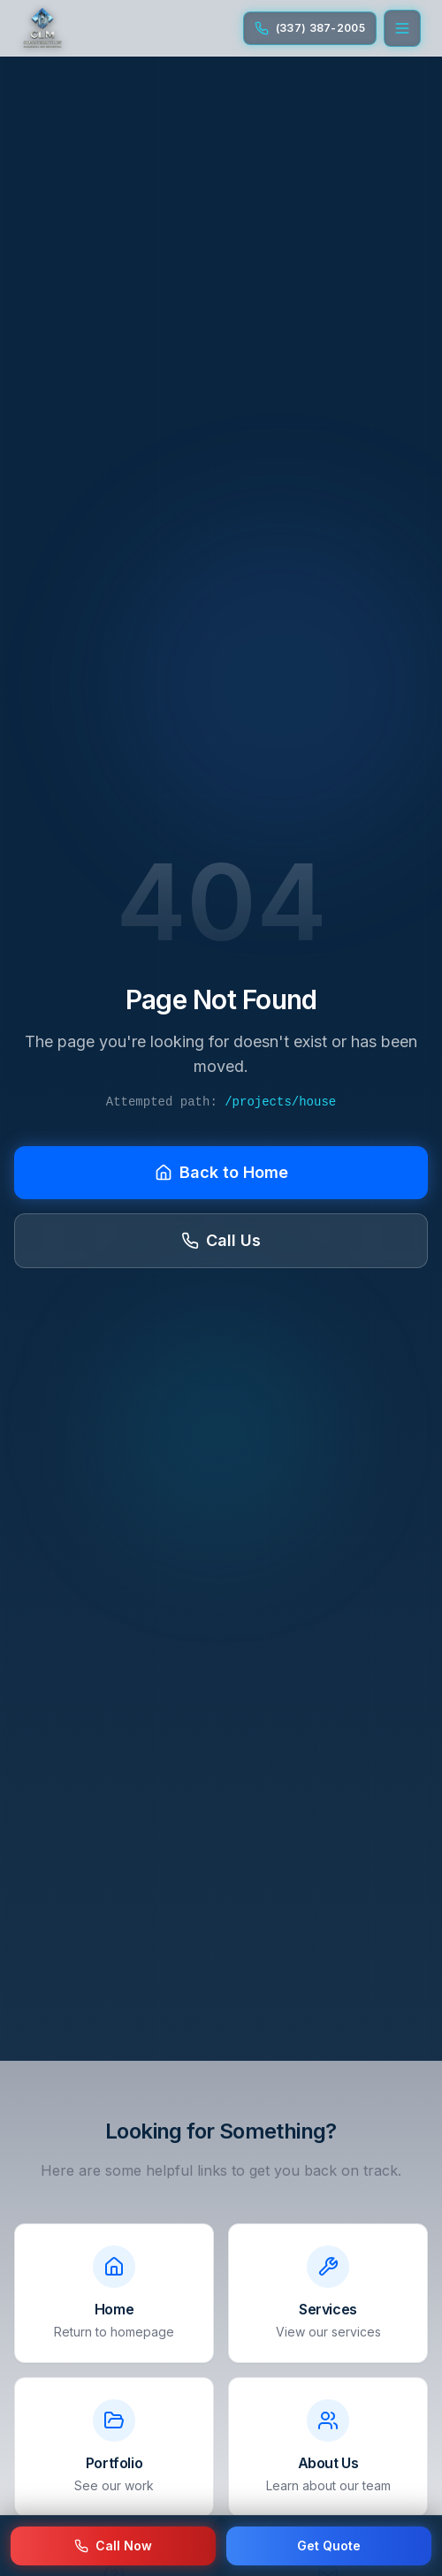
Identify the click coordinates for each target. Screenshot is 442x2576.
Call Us (221, 1240)
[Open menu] (402, 28)
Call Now (113, 2545)
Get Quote (329, 2545)
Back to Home (221, 1172)
